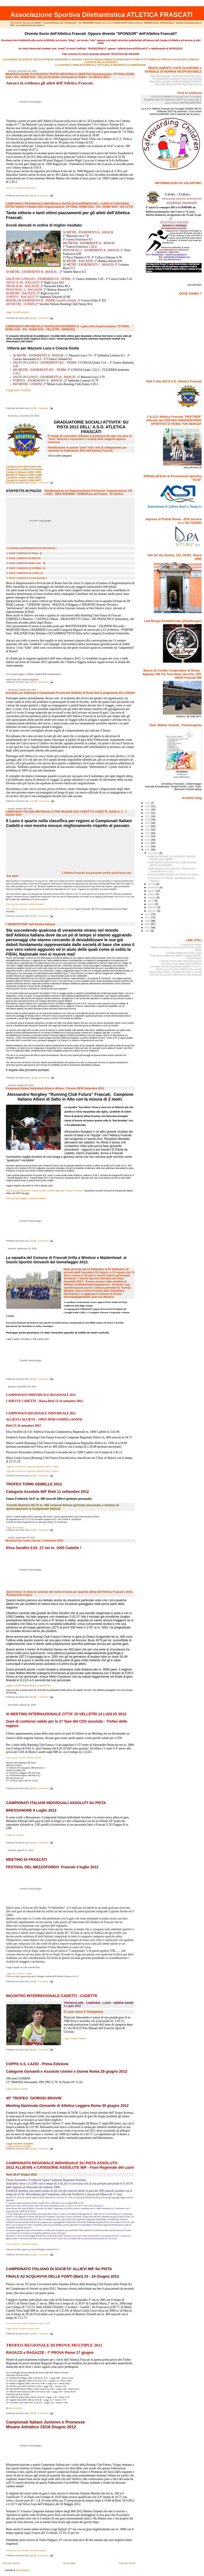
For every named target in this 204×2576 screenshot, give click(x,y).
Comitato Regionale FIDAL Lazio (184, 952)
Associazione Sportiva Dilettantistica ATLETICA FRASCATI (101, 14)
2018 (148, 829)
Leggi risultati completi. (20, 2143)
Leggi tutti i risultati (18, 390)
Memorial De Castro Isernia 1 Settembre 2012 (34, 1540)
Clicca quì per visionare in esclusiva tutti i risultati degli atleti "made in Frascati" (44, 1190)
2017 (148, 833)
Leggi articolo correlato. (19, 2146)
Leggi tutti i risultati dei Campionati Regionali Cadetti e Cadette (32, 1466)
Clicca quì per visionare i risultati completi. (25, 904)
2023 (148, 813)
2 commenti (43, 1241)
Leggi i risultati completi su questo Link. (23, 2328)
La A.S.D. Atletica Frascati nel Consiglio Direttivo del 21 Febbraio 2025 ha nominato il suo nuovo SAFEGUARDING (173, 99)
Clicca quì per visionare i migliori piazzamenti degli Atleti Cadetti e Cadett (39, 909)
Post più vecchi (127, 2563)
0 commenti (43, 196)
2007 (148, 927)
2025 (148, 806)
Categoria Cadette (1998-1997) (23, 480)
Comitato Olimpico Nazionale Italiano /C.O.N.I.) (176, 966)
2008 (148, 924)
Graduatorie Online (191, 944)
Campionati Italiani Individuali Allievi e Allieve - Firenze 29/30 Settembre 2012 (54, 1088)
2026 (148, 803)
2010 (148, 917)
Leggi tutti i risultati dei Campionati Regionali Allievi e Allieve (32, 1471)
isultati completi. (15, 2408)
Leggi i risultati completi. (18, 312)
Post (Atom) (22, 2570)
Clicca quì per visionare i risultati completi (23, 1757)
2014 (148, 843)
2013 (148, 846)
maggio (152, 897)
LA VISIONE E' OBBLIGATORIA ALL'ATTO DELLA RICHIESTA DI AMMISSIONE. (100, 65)
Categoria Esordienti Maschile (24, 466)
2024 (148, 809)
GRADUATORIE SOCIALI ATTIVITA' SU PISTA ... (174, 874)
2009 (148, 921)
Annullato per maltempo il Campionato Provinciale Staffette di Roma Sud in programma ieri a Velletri (70, 692)
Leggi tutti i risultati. (15, 1835)
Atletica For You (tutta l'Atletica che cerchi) (179, 969)
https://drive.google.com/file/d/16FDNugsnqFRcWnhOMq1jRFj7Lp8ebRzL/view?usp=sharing (176, 77)
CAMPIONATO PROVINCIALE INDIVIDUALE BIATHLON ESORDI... (171, 864)
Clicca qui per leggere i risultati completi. (26, 1198)
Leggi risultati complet (16, 2089)
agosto (152, 890)
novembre (153, 853)
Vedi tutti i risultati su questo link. (21, 188)
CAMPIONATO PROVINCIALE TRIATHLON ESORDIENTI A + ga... (171, 870)
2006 (148, 930)
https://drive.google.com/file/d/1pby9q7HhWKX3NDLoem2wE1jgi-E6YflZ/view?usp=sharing (175, 83)
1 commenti (43, 1697)
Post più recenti (10, 2563)
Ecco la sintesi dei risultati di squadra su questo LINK (28, 2323)
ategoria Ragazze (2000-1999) (25, 474)
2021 (148, 819)
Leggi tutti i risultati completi (19, 1973)
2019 (148, 826)
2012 (148, 849)
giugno (152, 894)
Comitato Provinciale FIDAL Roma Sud (180, 961)
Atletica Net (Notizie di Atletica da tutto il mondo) (175, 972)
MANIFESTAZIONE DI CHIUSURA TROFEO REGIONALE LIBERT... (171, 858)
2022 (148, 816)
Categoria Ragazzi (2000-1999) (24, 472)
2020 (148, 823)
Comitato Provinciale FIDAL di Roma (181, 963)
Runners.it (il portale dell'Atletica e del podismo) (176, 974)
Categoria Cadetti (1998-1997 (23, 477)
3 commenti (43, 1379)
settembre (153, 887)
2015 (148, 839)
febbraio (152, 907)
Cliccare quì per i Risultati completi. (22, 2244)
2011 (148, 914)
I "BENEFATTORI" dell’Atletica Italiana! (30, 924)
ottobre (152, 884)
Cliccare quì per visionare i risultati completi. (26, 2550)
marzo (151, 904)
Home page (69, 2563)
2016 (148, 836)
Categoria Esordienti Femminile (24, 469)
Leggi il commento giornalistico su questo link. (28, 1685)
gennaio (152, 910)
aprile (151, 900)
